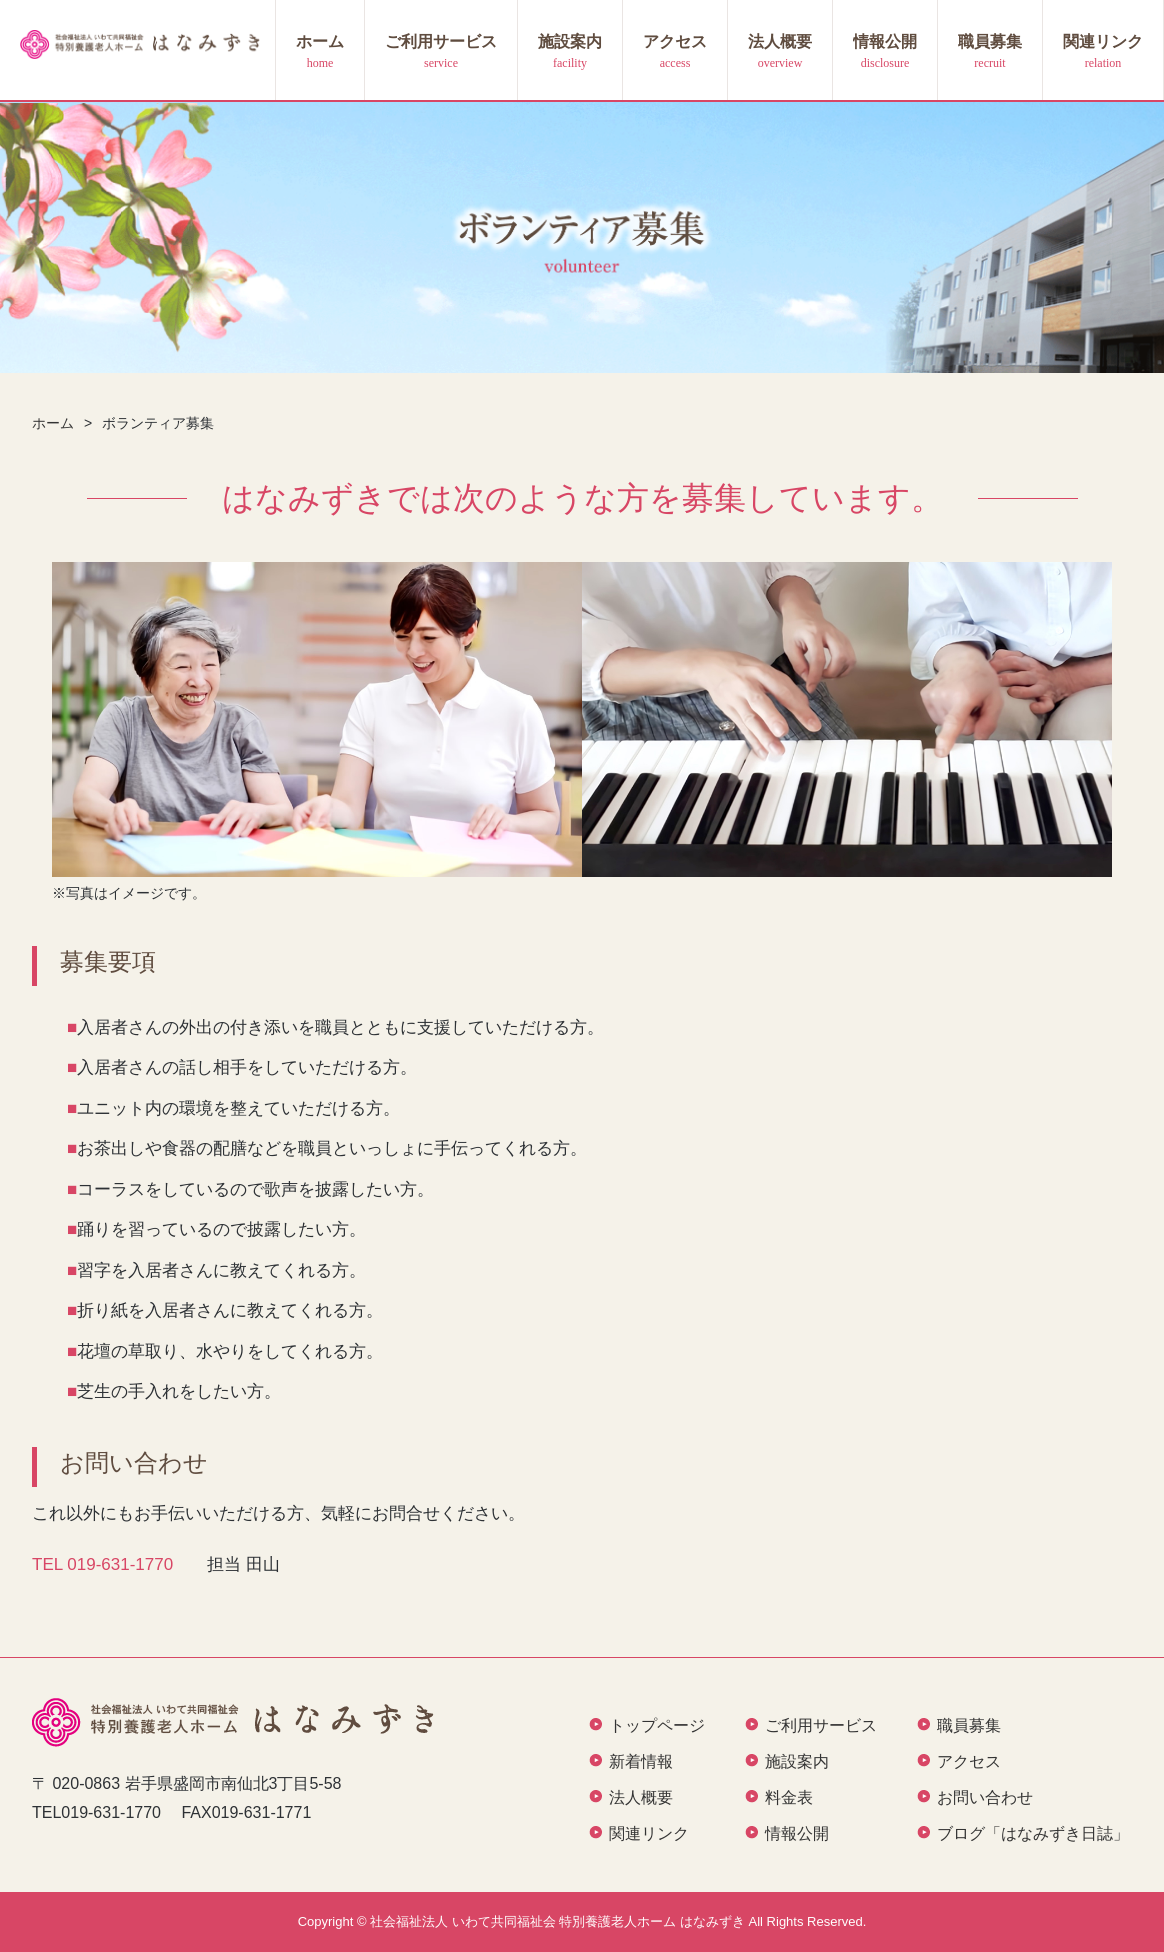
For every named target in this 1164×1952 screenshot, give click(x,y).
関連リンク (1103, 41)
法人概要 (780, 41)
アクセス (675, 41)
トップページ (657, 1725)
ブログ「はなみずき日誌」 (1033, 1833)
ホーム (320, 41)
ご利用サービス (441, 41)
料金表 (789, 1797)
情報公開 (885, 41)
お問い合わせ (985, 1797)
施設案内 (570, 41)
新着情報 (641, 1761)
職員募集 (990, 41)
